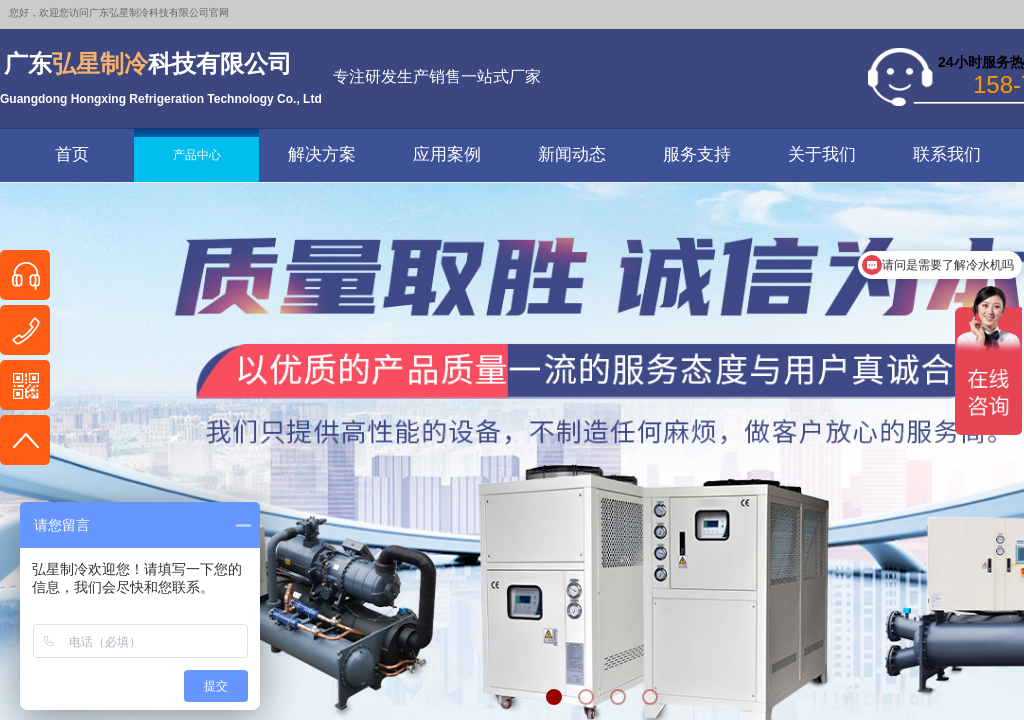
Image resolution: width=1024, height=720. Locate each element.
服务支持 (697, 154)
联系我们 (947, 154)
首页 (72, 154)
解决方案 (322, 154)
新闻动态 (572, 154)
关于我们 (822, 154)
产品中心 (197, 155)
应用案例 (447, 154)
